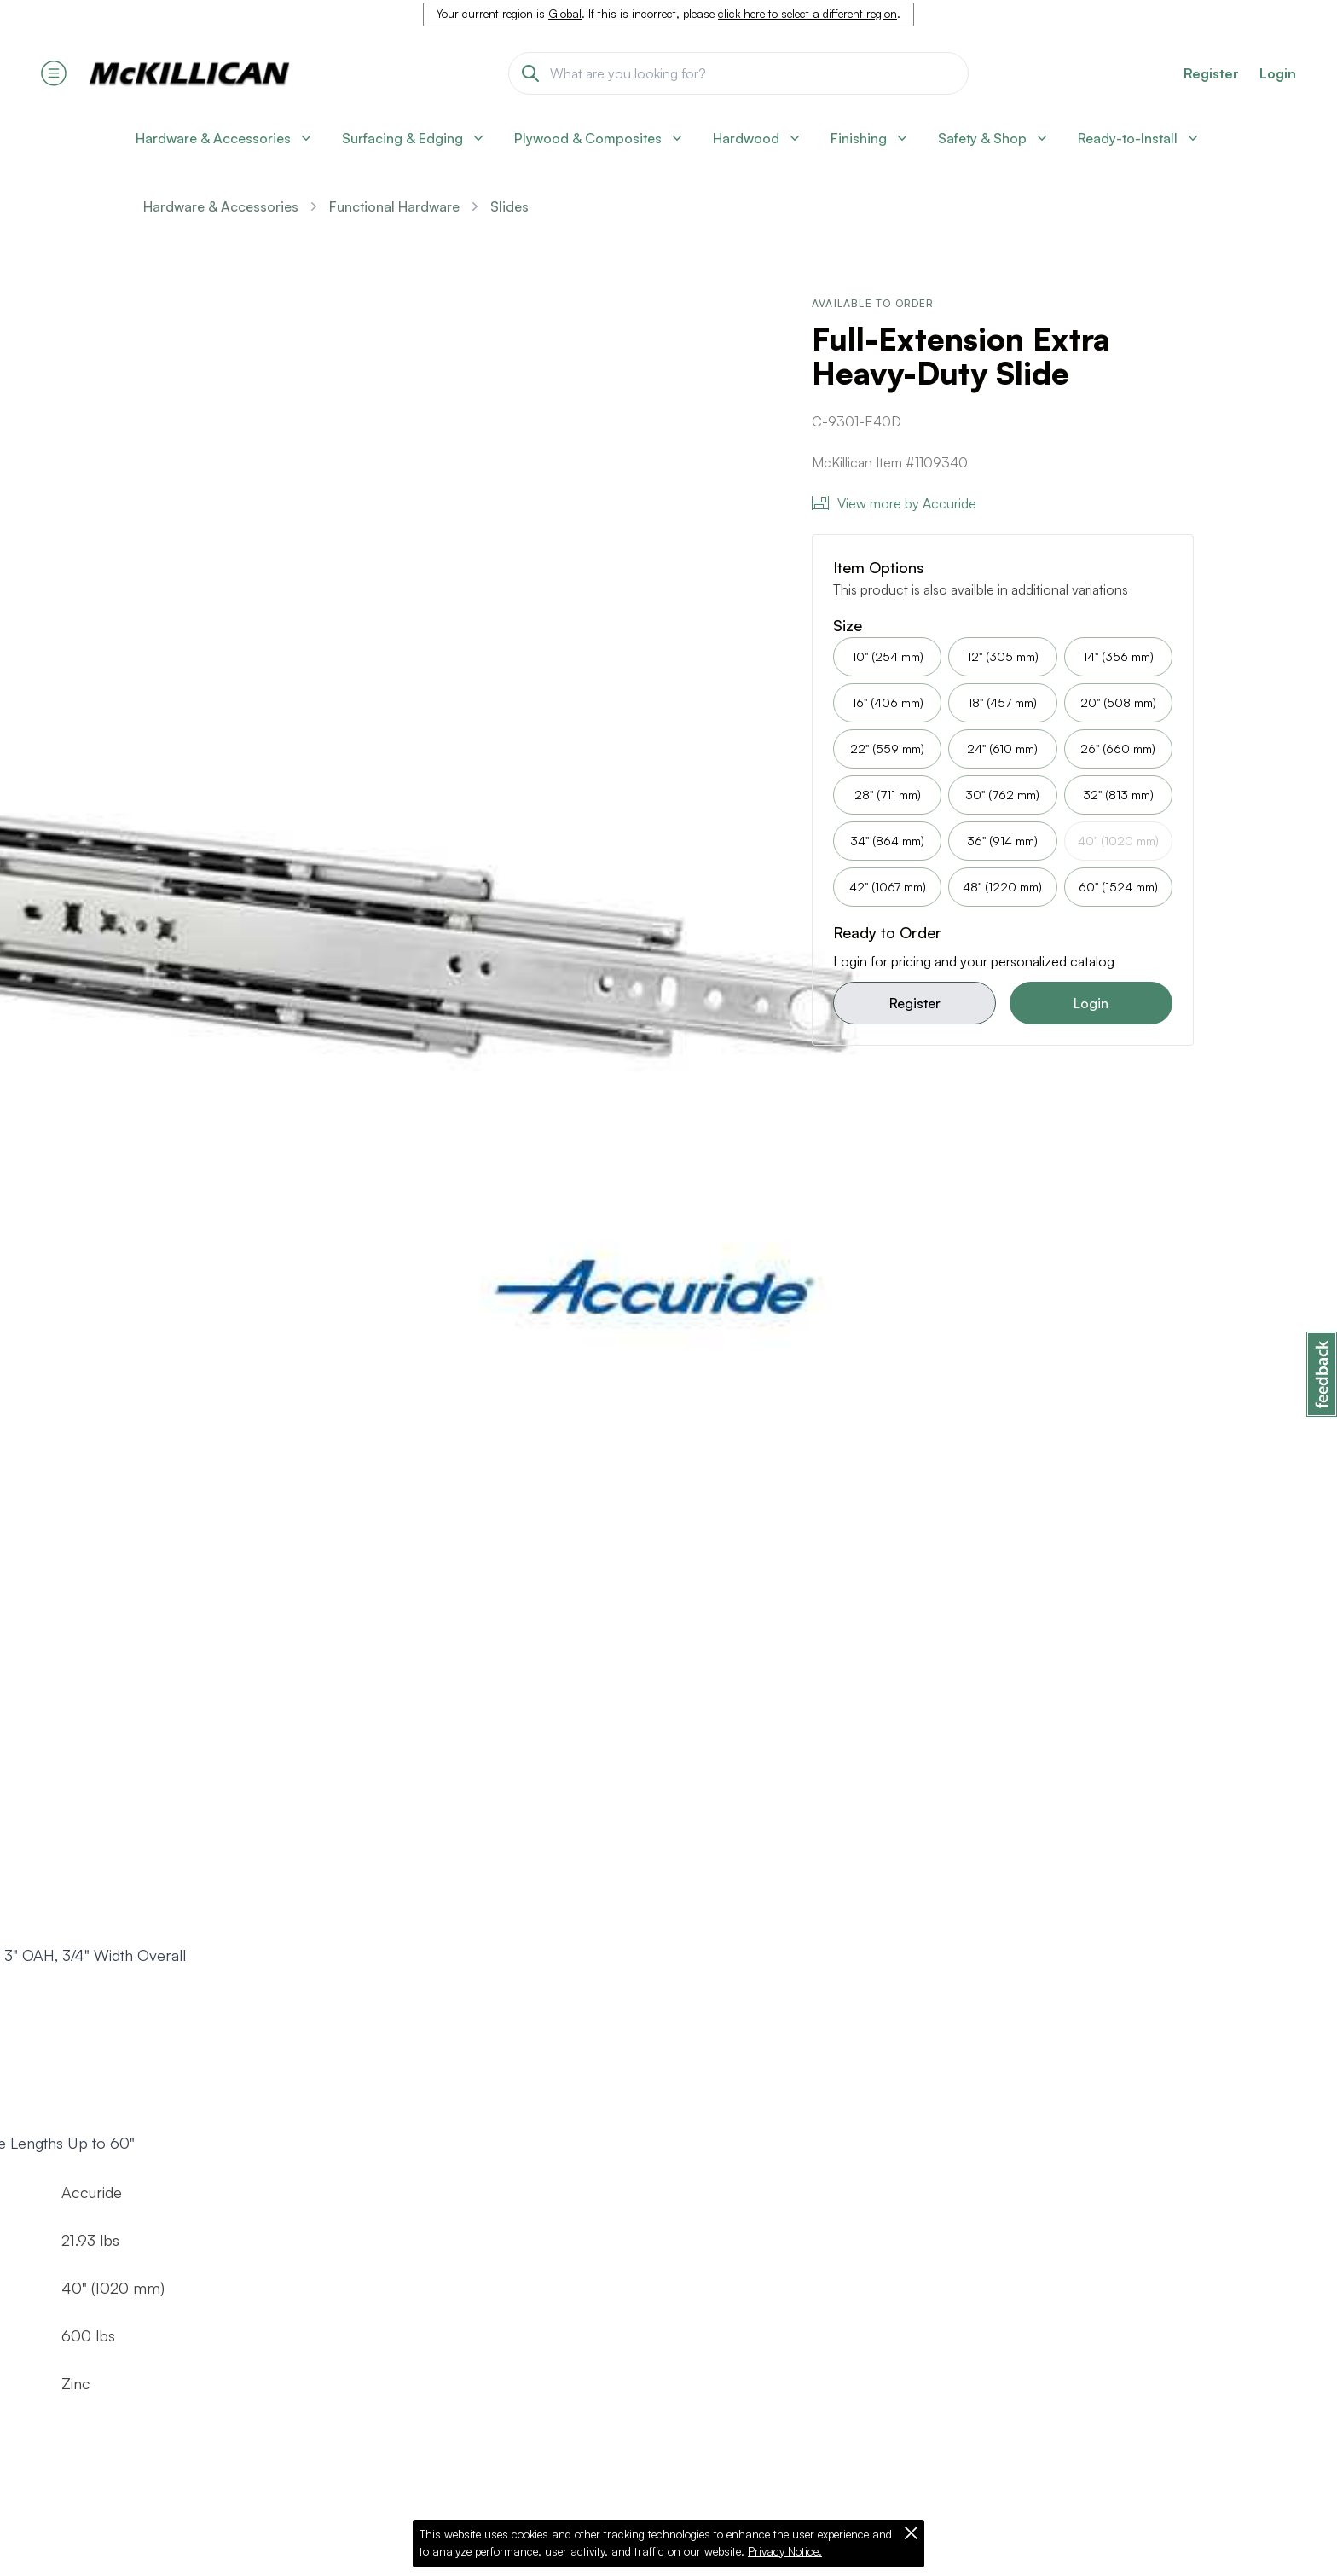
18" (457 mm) (1002, 702)
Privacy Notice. (785, 2551)
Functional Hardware (394, 206)
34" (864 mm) (887, 840)
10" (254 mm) (887, 656)
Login (1277, 73)
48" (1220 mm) (1002, 886)
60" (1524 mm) (1118, 886)
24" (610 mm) (1002, 748)
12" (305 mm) (1003, 656)
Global (565, 13)
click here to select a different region (807, 13)
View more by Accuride (894, 503)
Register (915, 1003)
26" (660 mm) (1117, 748)
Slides (509, 206)
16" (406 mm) (887, 702)
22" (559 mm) (887, 748)
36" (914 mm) (1002, 840)
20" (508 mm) (1118, 702)
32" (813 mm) (1118, 794)
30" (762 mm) (1002, 794)
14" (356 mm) (1118, 656)
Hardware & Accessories (220, 206)
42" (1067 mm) (887, 886)
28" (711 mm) (887, 794)
